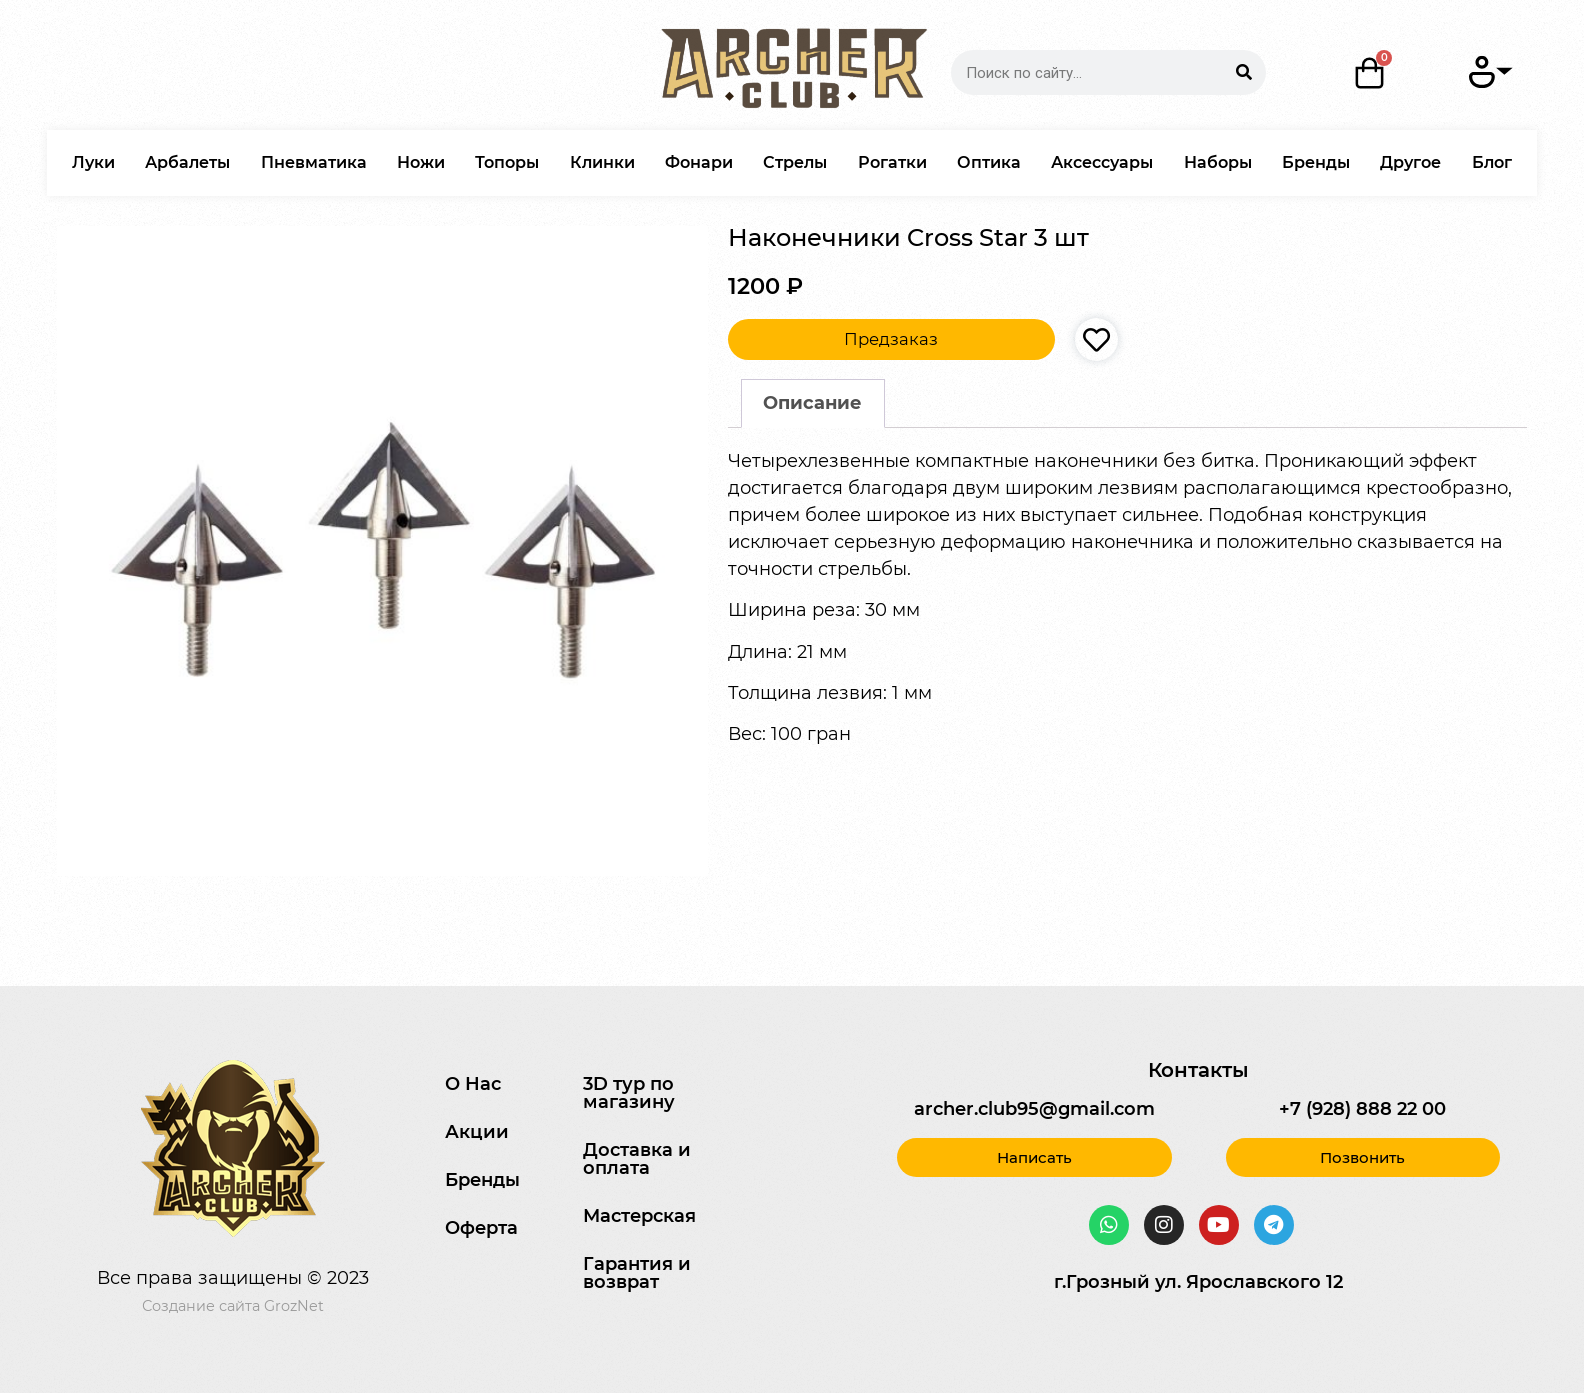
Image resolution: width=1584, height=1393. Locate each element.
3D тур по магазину (629, 1093)
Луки (93, 162)
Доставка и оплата (637, 1159)
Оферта (481, 1228)
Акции (477, 1132)
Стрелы (795, 162)
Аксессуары (1102, 162)
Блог (1492, 162)
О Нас (473, 1084)
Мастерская (639, 1216)
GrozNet (294, 1306)
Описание (812, 403)
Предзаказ (891, 339)
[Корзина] (1370, 73)
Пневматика (314, 162)
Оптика (989, 162)
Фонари (699, 162)
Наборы (1218, 162)
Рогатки (892, 162)
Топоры (507, 162)
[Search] (1243, 72)
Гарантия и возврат (637, 1273)
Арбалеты (187, 162)
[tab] (813, 403)
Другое (1410, 162)
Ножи (421, 162)
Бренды (1316, 162)
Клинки (602, 162)
